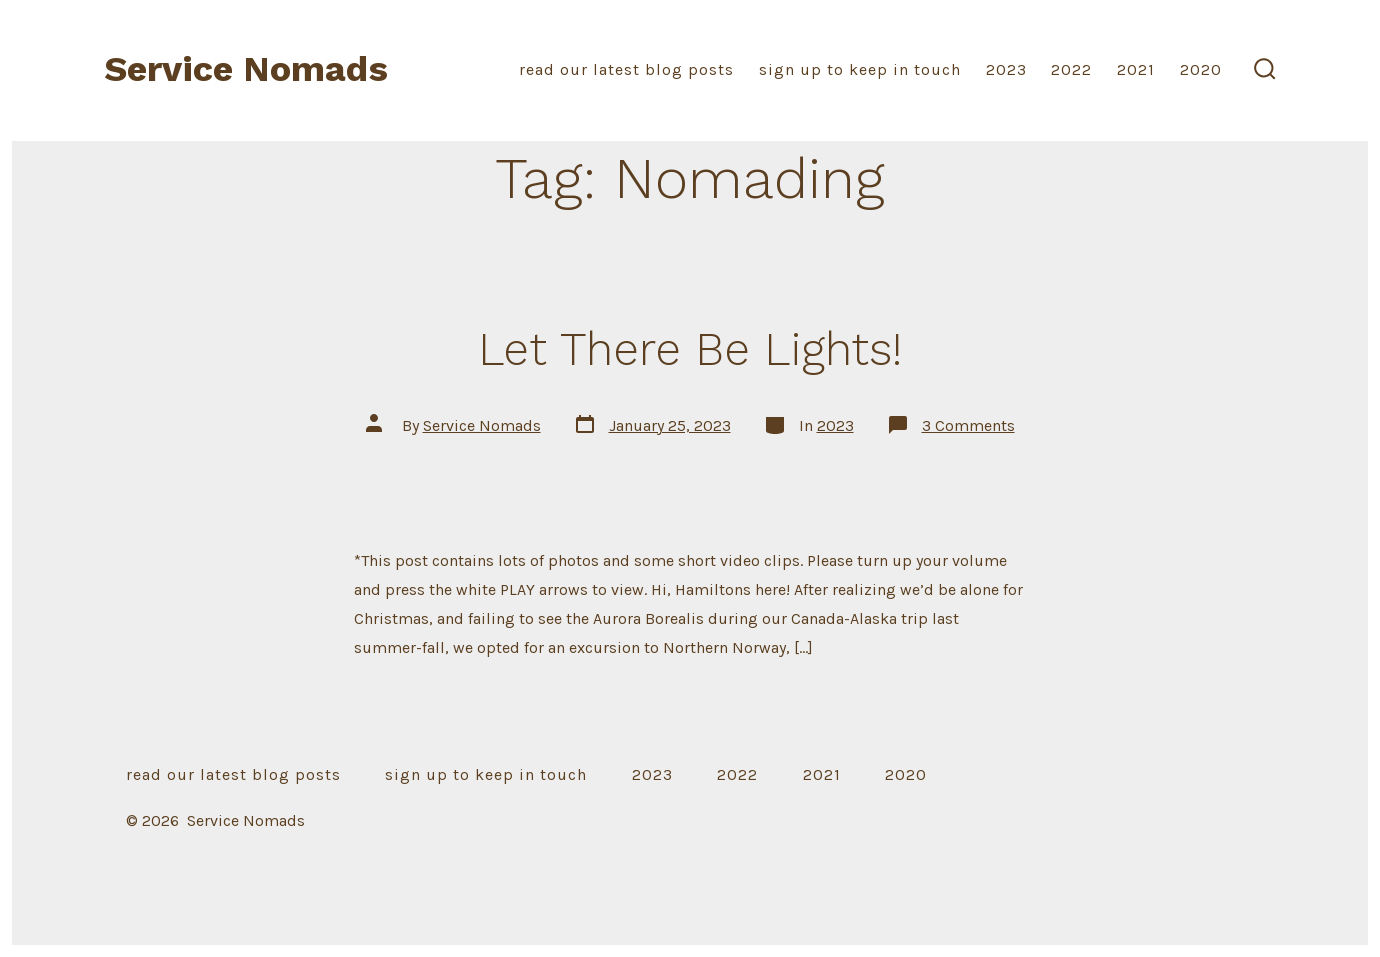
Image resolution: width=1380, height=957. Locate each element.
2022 (1071, 69)
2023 (1006, 69)
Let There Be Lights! (690, 349)
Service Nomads (482, 425)
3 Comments (968, 425)
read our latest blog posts (626, 69)
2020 (1201, 69)
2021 (1136, 69)
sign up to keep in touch (860, 69)
